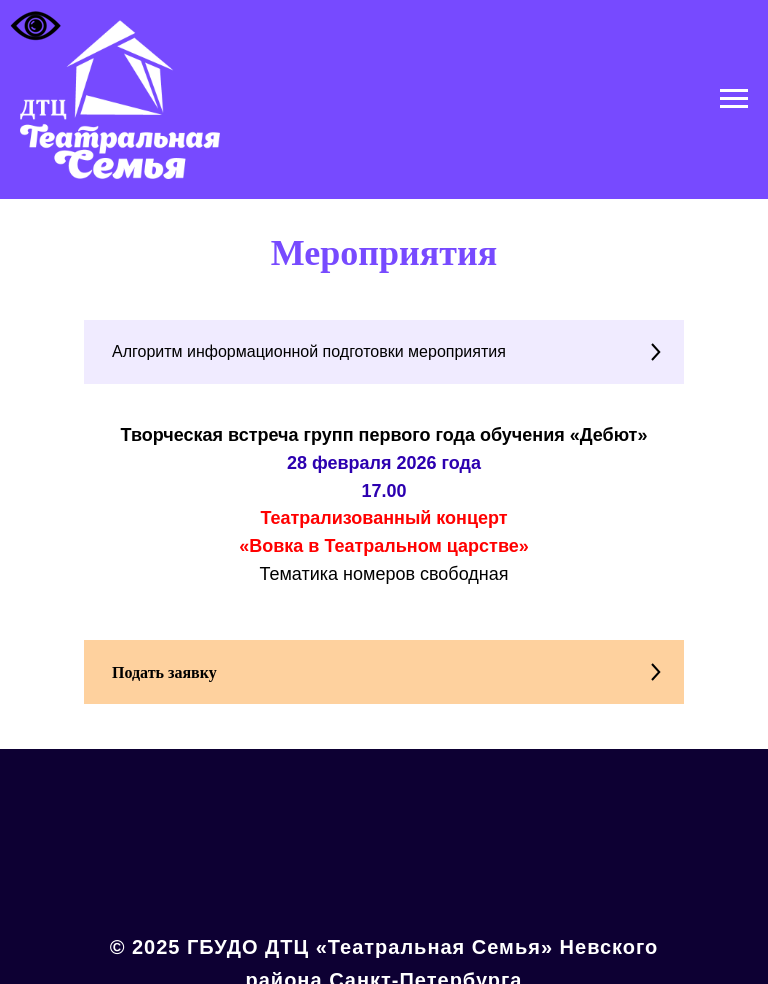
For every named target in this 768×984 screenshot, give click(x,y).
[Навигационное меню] (734, 99)
